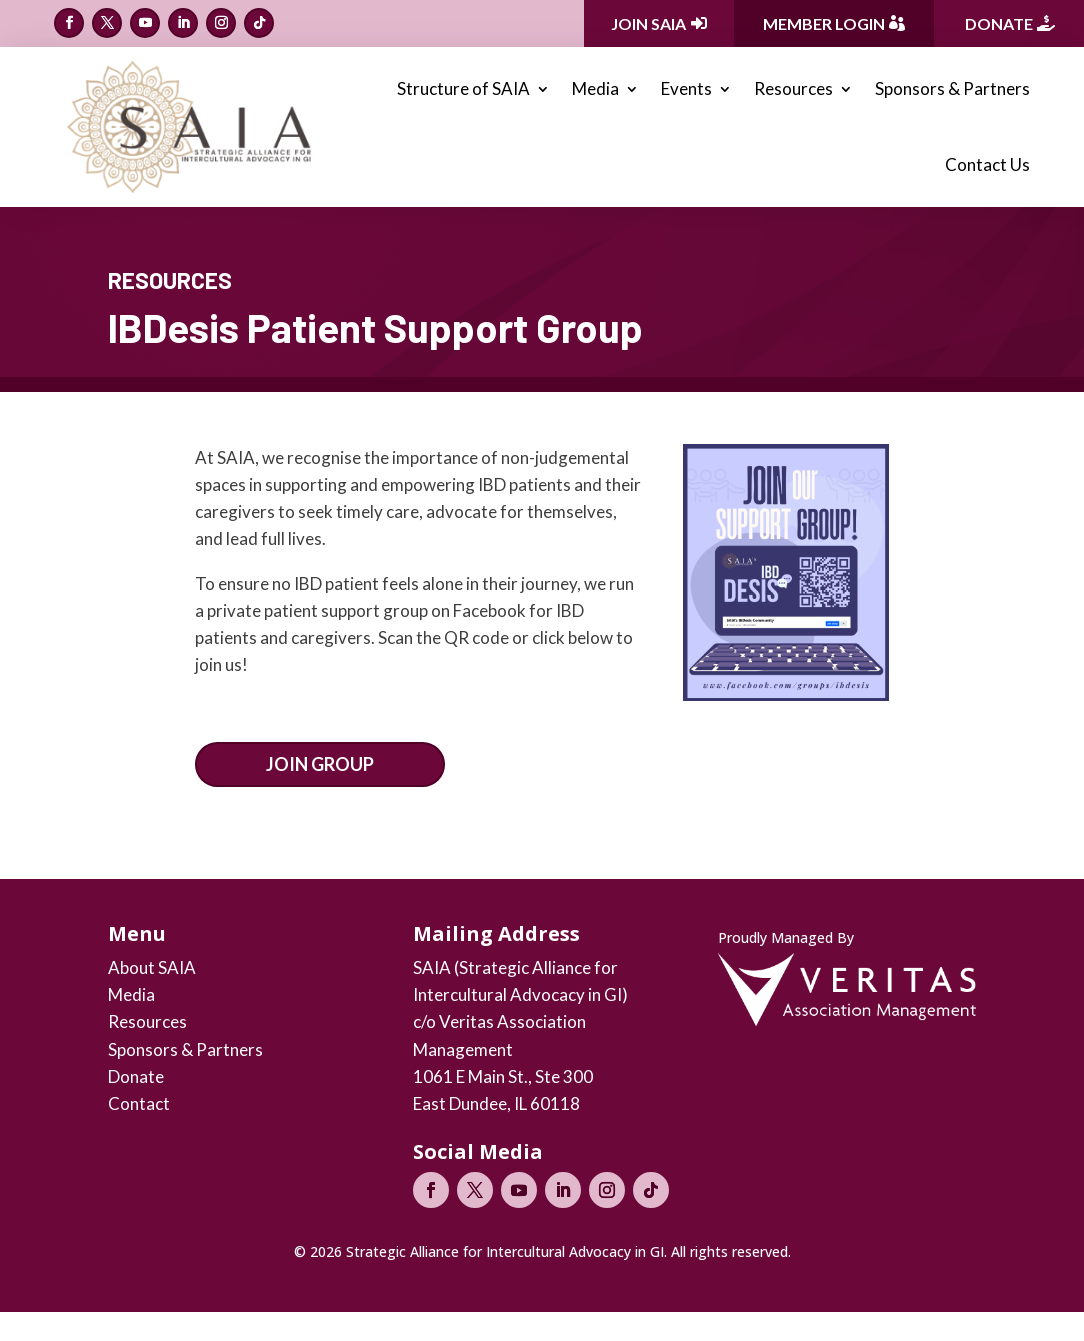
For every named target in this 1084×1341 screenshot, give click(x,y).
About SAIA (152, 967)
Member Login (824, 23)
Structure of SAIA (463, 88)
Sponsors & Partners (952, 88)
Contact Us (987, 164)
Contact (139, 1103)
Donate (999, 23)
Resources (793, 88)
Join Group (320, 764)
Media (595, 88)
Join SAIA (648, 23)
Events (686, 88)
